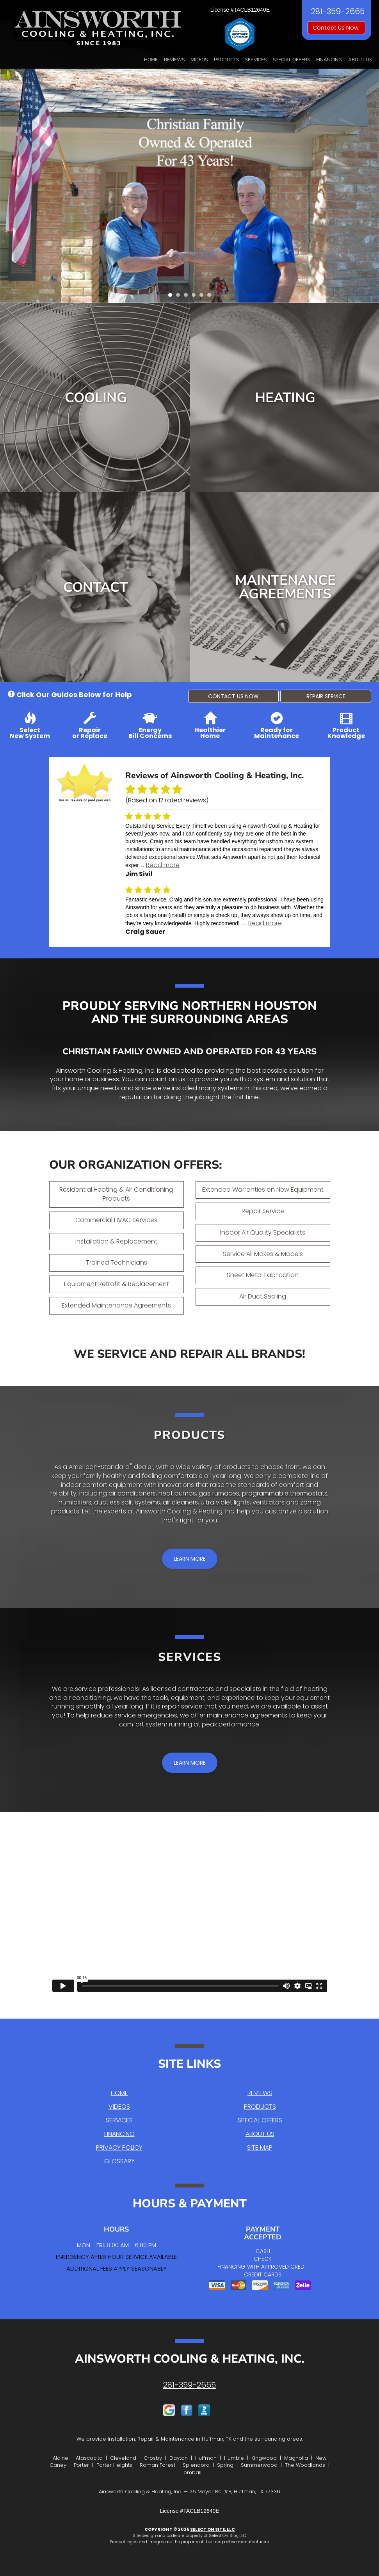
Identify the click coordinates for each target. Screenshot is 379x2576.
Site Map (259, 2147)
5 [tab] (203, 297)
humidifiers (75, 1502)
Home (151, 60)
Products (226, 60)
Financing (329, 60)
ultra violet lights (225, 1502)
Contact (95, 587)
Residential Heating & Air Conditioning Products (116, 1194)
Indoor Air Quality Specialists (262, 1232)
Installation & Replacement (116, 1241)
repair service (182, 1706)
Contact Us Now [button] (336, 28)
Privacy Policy (119, 2147)
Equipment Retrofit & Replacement (116, 1283)
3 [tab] (188, 297)
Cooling (96, 398)
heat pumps (177, 1493)
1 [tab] (172, 297)
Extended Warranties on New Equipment (263, 1189)
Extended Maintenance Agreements (116, 1305)
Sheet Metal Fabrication (263, 1274)
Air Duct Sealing (262, 1296)
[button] (233, 696)
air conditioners (132, 1493)
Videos (199, 60)
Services (256, 60)
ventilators (269, 1502)
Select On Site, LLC (212, 2529)
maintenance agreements (247, 1715)
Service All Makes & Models (263, 1253)
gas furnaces (219, 1493)
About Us (360, 60)
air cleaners (180, 1502)
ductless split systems (127, 1502)
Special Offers (291, 60)
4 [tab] (195, 297)
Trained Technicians (116, 1262)
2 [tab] (180, 297)
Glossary (119, 2161)
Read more (163, 864)
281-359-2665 (189, 2384)
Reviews (174, 60)
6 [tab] (211, 297)
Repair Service (263, 1210)
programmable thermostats (284, 1493)
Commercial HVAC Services (116, 1219)
